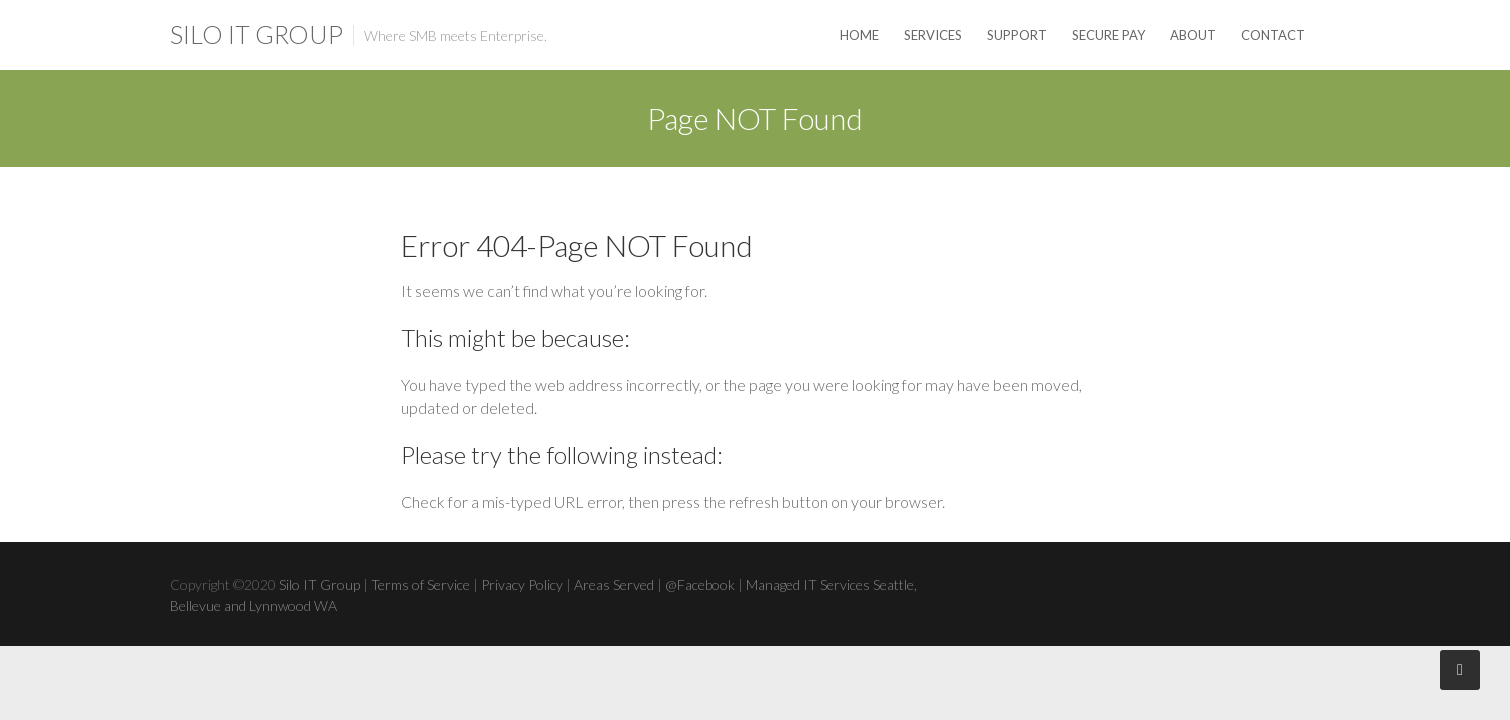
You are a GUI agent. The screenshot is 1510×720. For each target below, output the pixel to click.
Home (859, 35)
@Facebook (700, 584)
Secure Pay (1108, 35)
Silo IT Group (256, 34)
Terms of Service (420, 584)
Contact (1273, 35)
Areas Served (614, 584)
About (1193, 35)
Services (933, 35)
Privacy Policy (522, 584)
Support (1017, 35)
